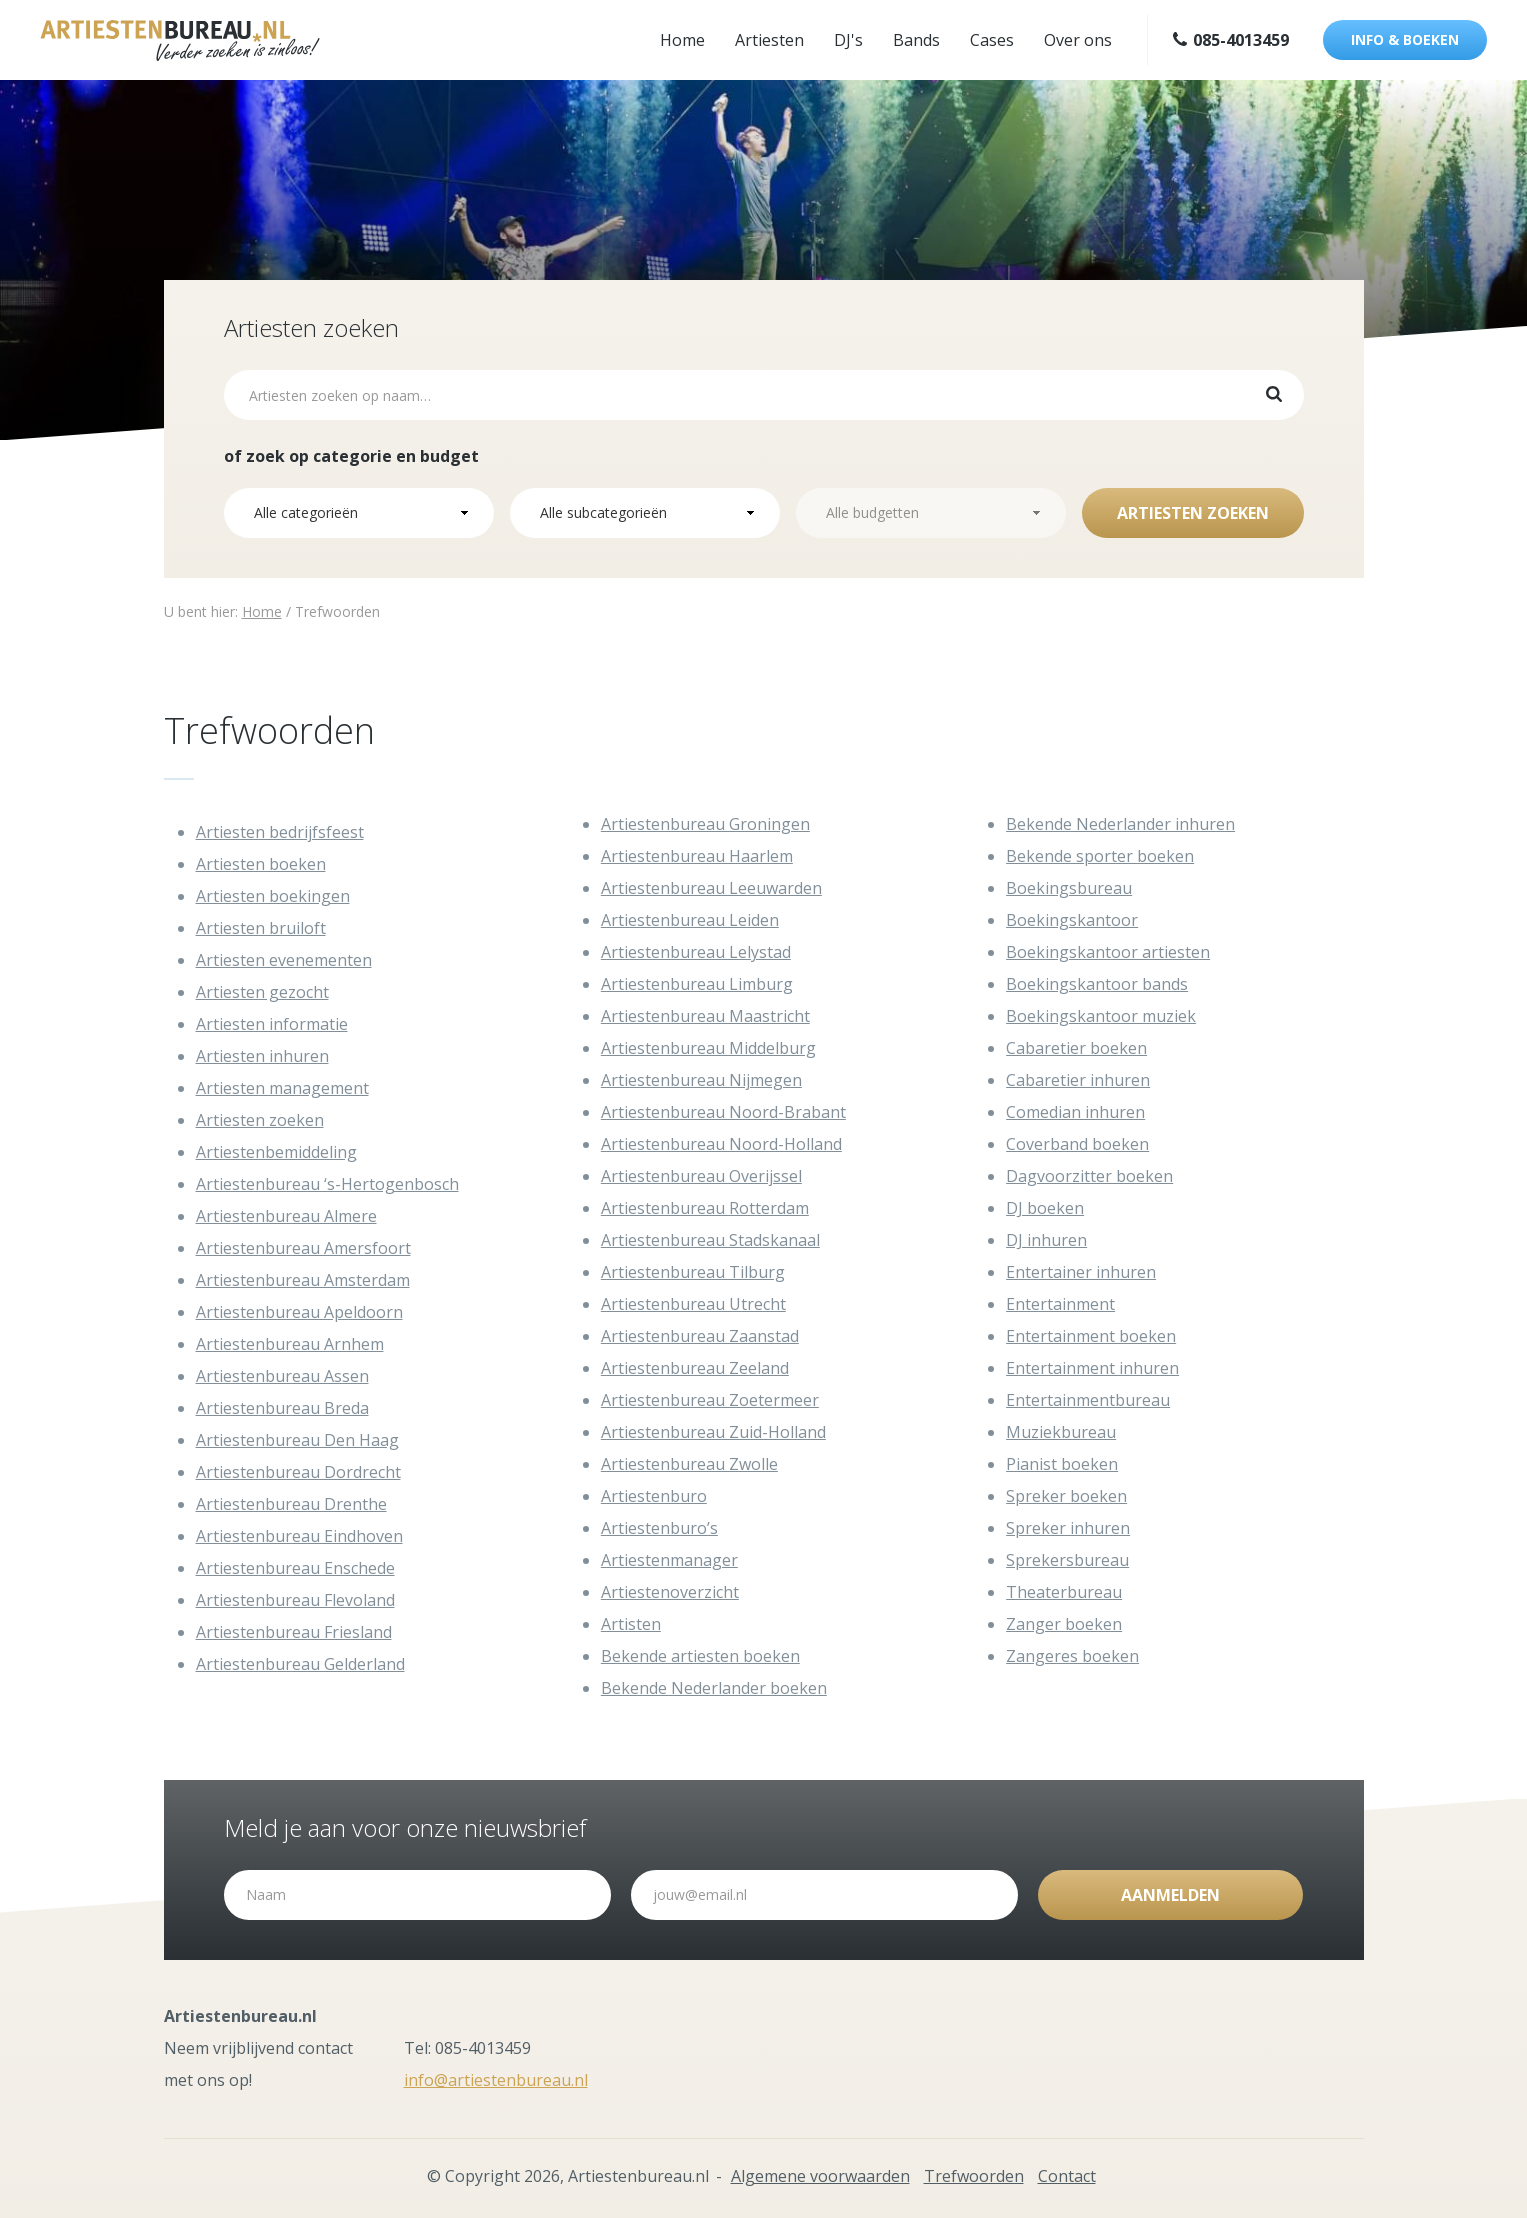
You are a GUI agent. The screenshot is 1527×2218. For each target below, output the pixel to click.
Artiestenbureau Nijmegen (701, 1080)
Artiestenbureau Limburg (697, 984)
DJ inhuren (1046, 1240)
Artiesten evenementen (284, 960)
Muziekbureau (1061, 1432)
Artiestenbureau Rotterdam (705, 1208)
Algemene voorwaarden (820, 2176)
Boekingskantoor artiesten (1108, 952)
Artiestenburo (654, 1496)
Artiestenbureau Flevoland (295, 1600)
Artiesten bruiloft (261, 928)
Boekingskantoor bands (1097, 984)
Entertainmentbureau (1088, 1400)
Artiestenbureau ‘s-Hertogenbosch (327, 1184)
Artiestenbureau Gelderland (300, 1664)
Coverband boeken (1077, 1144)
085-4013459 (1231, 40)
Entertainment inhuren (1092, 1368)
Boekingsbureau (1069, 888)
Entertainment (1060, 1304)
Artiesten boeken (261, 864)
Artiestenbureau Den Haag (297, 1440)
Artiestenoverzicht (670, 1592)
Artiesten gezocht (262, 992)
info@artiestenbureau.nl (496, 2080)
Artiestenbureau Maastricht (705, 1016)
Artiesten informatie (272, 1024)
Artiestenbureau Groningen (705, 824)
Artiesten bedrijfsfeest (280, 832)
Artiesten (769, 40)
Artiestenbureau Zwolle (689, 1464)
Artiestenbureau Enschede (295, 1568)
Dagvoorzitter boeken (1089, 1176)
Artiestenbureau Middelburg (708, 1048)
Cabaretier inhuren (1078, 1080)
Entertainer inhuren (1081, 1272)
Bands (916, 40)
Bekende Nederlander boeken (714, 1688)
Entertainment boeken (1091, 1336)
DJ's (848, 40)
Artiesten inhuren (262, 1056)
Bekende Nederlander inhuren (1120, 824)
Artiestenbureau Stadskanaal (710, 1240)
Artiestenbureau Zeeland (695, 1368)
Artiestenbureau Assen (282, 1376)
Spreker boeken (1066, 1496)
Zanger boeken (1064, 1624)
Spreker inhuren (1068, 1528)
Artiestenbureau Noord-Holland (721, 1144)
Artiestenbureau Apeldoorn (299, 1312)
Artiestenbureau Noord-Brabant (723, 1112)
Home (682, 40)
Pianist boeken (1062, 1464)
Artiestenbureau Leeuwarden (711, 888)
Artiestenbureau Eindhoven (299, 1536)
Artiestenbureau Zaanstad (700, 1336)
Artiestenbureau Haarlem (697, 856)
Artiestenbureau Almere (286, 1216)
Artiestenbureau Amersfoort (303, 1248)
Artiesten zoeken (1193, 513)
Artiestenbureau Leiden (690, 920)
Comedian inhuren (1075, 1112)
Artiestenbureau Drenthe (291, 1504)
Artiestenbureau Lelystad (696, 952)
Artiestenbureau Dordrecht (298, 1472)
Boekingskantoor (1072, 920)
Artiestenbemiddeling (276, 1152)
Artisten (631, 1624)
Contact (1067, 2176)
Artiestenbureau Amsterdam (303, 1280)
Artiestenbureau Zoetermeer (710, 1400)
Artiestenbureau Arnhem (290, 1344)
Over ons (1078, 40)
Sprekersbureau (1067, 1560)
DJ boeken (1045, 1208)
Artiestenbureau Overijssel (701, 1176)
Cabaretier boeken (1076, 1048)
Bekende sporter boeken (1100, 856)
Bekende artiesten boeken (700, 1656)
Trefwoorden (974, 2176)
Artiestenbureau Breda (282, 1408)
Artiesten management (282, 1088)
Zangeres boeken (1072, 1656)
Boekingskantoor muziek (1101, 1016)
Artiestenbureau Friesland (294, 1632)
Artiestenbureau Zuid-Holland (713, 1432)
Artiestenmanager (669, 1560)
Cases (992, 40)
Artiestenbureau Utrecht (693, 1304)
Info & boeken (1405, 39)
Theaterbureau (1064, 1592)
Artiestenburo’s (659, 1528)
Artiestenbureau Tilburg (693, 1272)
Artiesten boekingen (273, 896)
